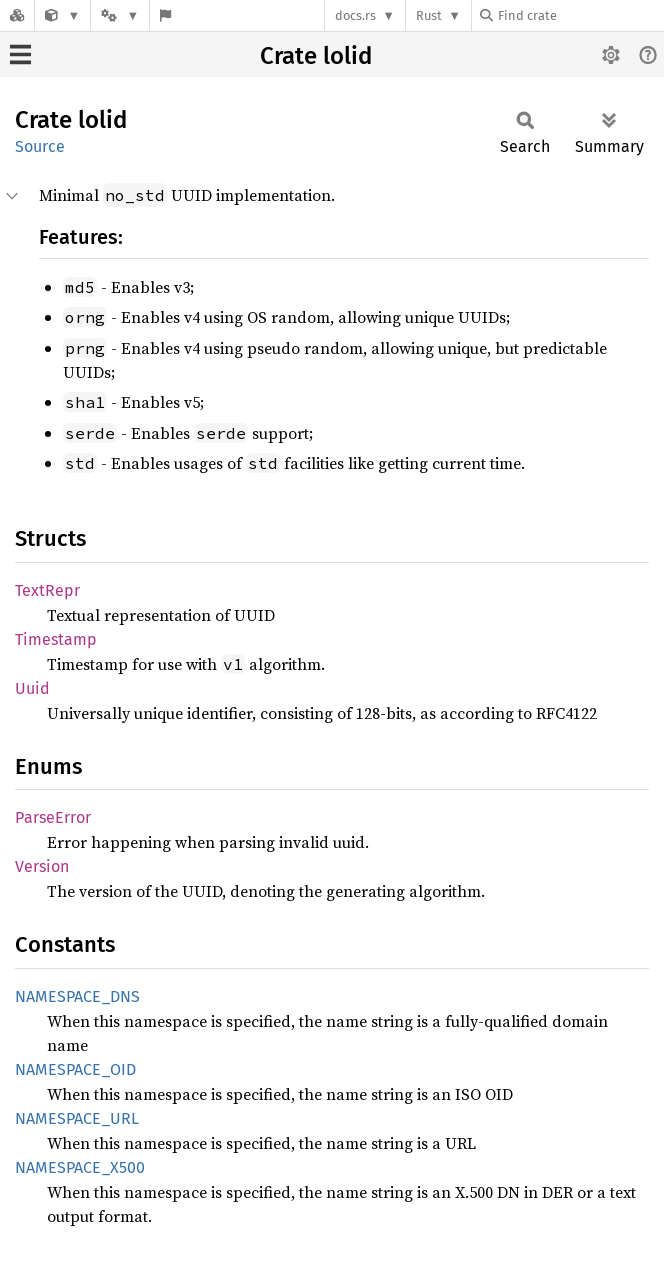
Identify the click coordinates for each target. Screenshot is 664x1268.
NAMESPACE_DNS (77, 996)
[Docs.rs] (17, 15)
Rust (429, 15)
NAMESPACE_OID (75, 1069)
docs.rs (355, 15)
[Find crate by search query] (580, 15)
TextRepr (47, 590)
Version (42, 866)
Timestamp (56, 639)
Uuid (32, 688)
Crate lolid (316, 56)
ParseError (53, 817)
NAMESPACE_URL (77, 1118)
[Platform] (120, 15)
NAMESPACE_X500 (80, 1167)
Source (40, 146)
